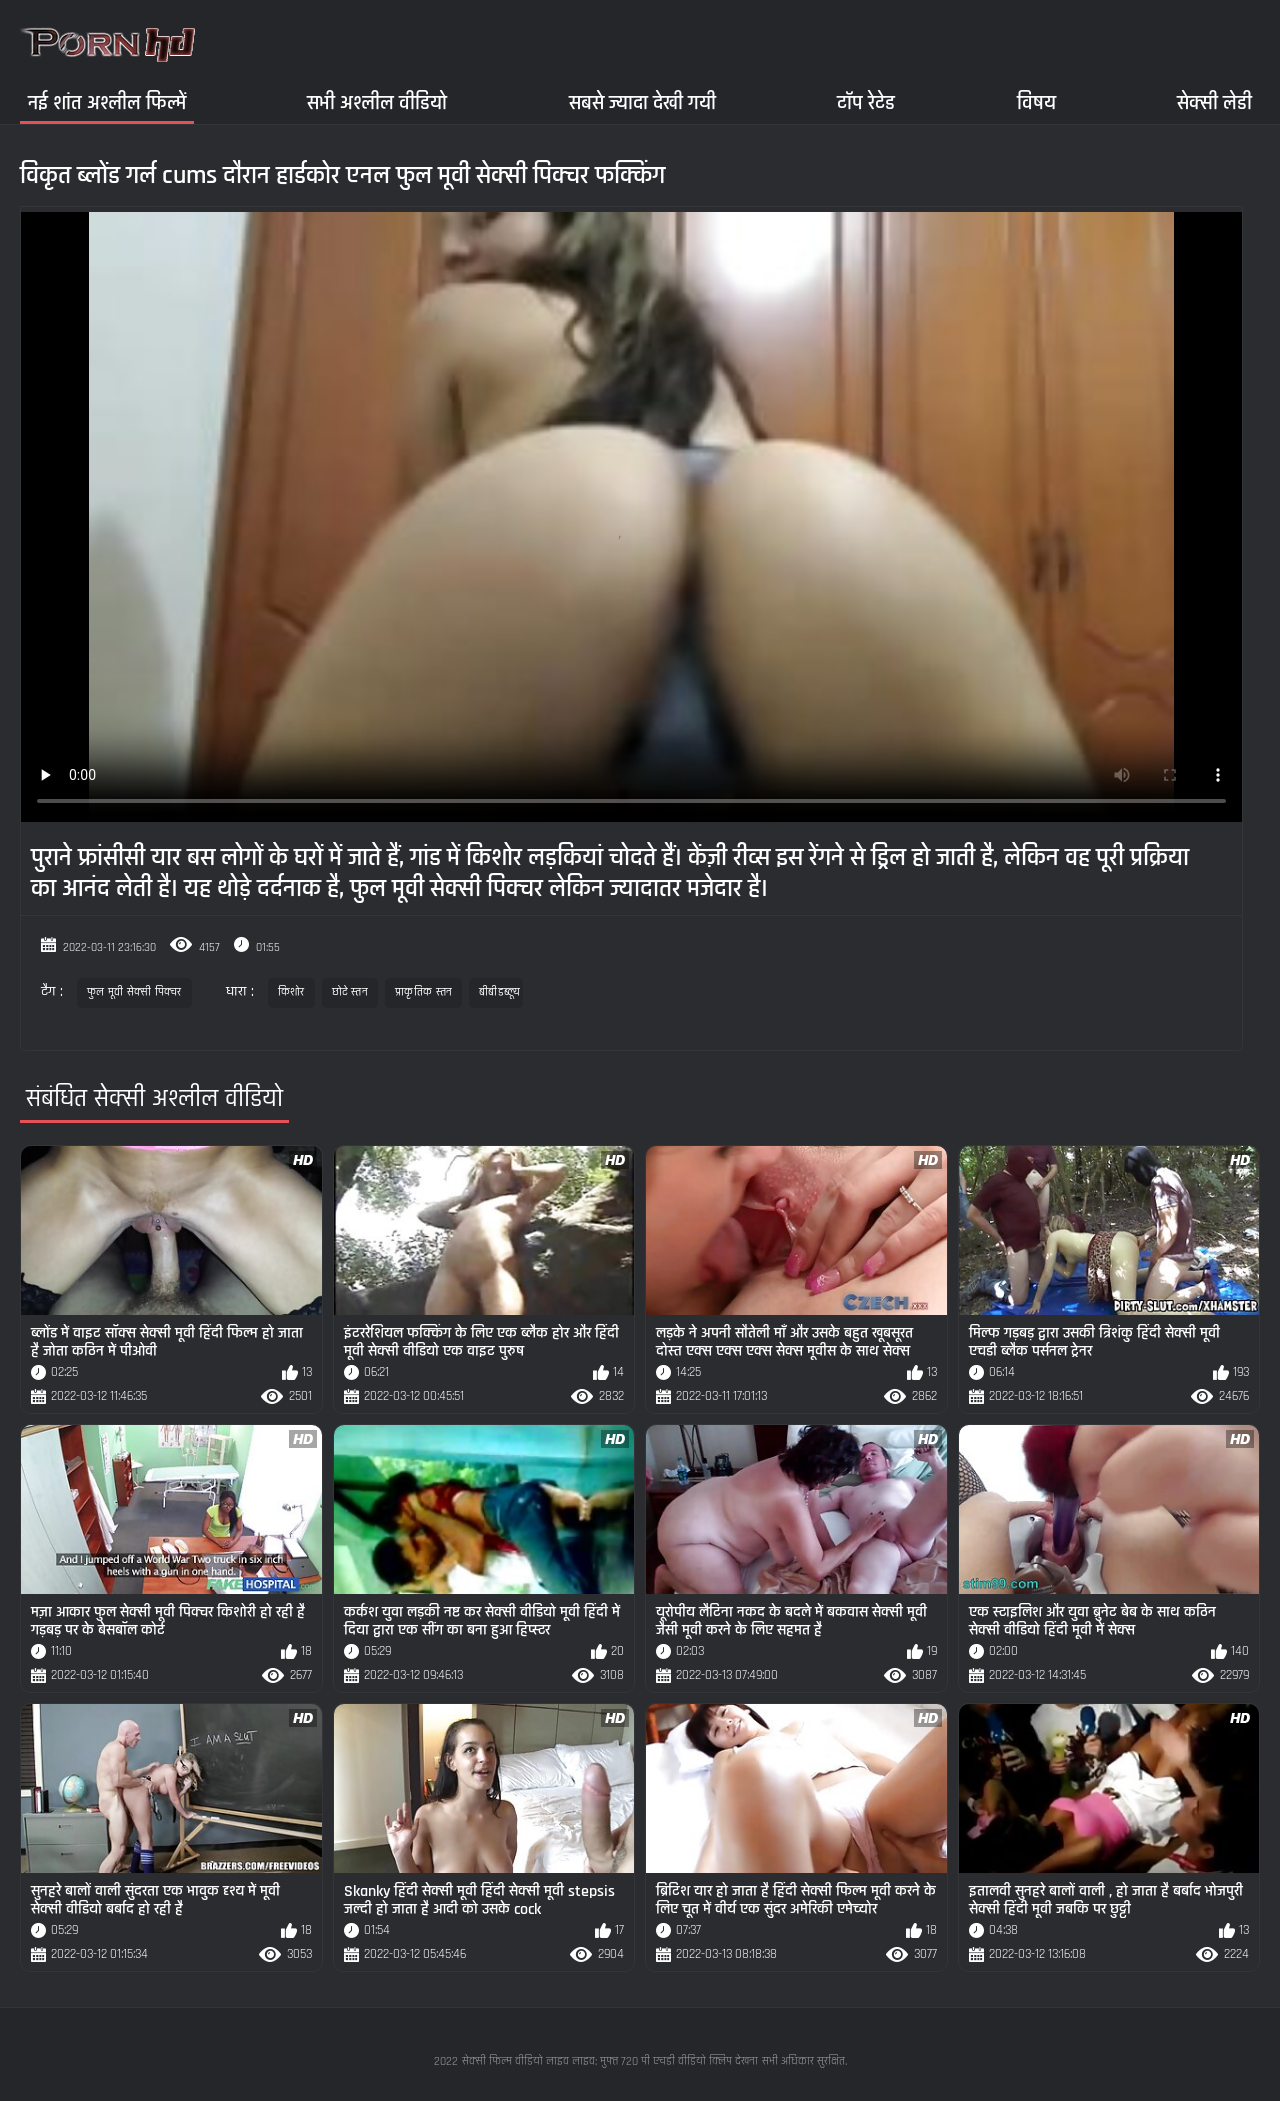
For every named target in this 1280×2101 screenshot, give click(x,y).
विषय (1036, 102)
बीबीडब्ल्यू (496, 992)
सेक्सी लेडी (1214, 102)
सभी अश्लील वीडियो (377, 102)
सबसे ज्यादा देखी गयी (642, 102)
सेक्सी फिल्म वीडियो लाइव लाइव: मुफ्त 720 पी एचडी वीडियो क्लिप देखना (610, 2061)
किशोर (291, 992)
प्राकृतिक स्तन (423, 992)
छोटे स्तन (350, 992)
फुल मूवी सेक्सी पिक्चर (134, 992)
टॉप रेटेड (866, 102)
